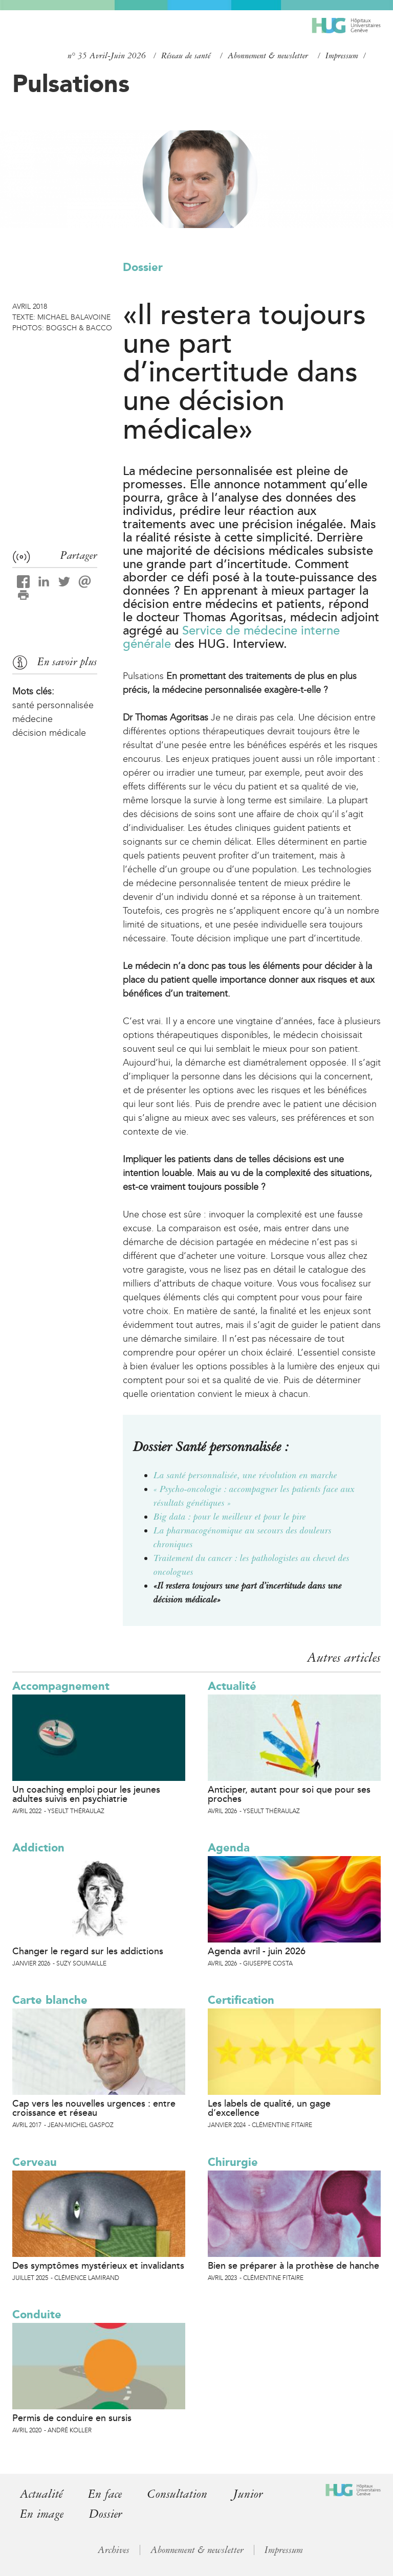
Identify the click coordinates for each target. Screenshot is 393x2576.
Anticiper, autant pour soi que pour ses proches (289, 1794)
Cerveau (34, 2162)
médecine (32, 719)
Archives (113, 2550)
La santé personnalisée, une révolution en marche (245, 1475)
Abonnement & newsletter (268, 56)
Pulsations (70, 83)
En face (105, 2494)
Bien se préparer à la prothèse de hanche (293, 2265)
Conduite (36, 2314)
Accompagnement (61, 1686)
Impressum (341, 56)
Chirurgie (233, 2162)
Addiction (38, 1848)
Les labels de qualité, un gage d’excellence (269, 2108)
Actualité (232, 1686)
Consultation (177, 2494)
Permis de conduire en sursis (72, 2418)
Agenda (229, 1848)
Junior (248, 2494)
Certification (241, 2000)
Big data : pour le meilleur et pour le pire (230, 1516)
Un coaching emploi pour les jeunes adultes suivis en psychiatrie (86, 1794)
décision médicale (49, 732)
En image (41, 2513)
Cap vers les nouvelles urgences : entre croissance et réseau (94, 2108)
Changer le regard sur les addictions (87, 1951)
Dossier (143, 267)
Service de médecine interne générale (231, 637)
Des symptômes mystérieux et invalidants (98, 2265)
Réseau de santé (185, 56)
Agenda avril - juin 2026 (256, 1951)
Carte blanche (50, 2000)
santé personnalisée (53, 705)
